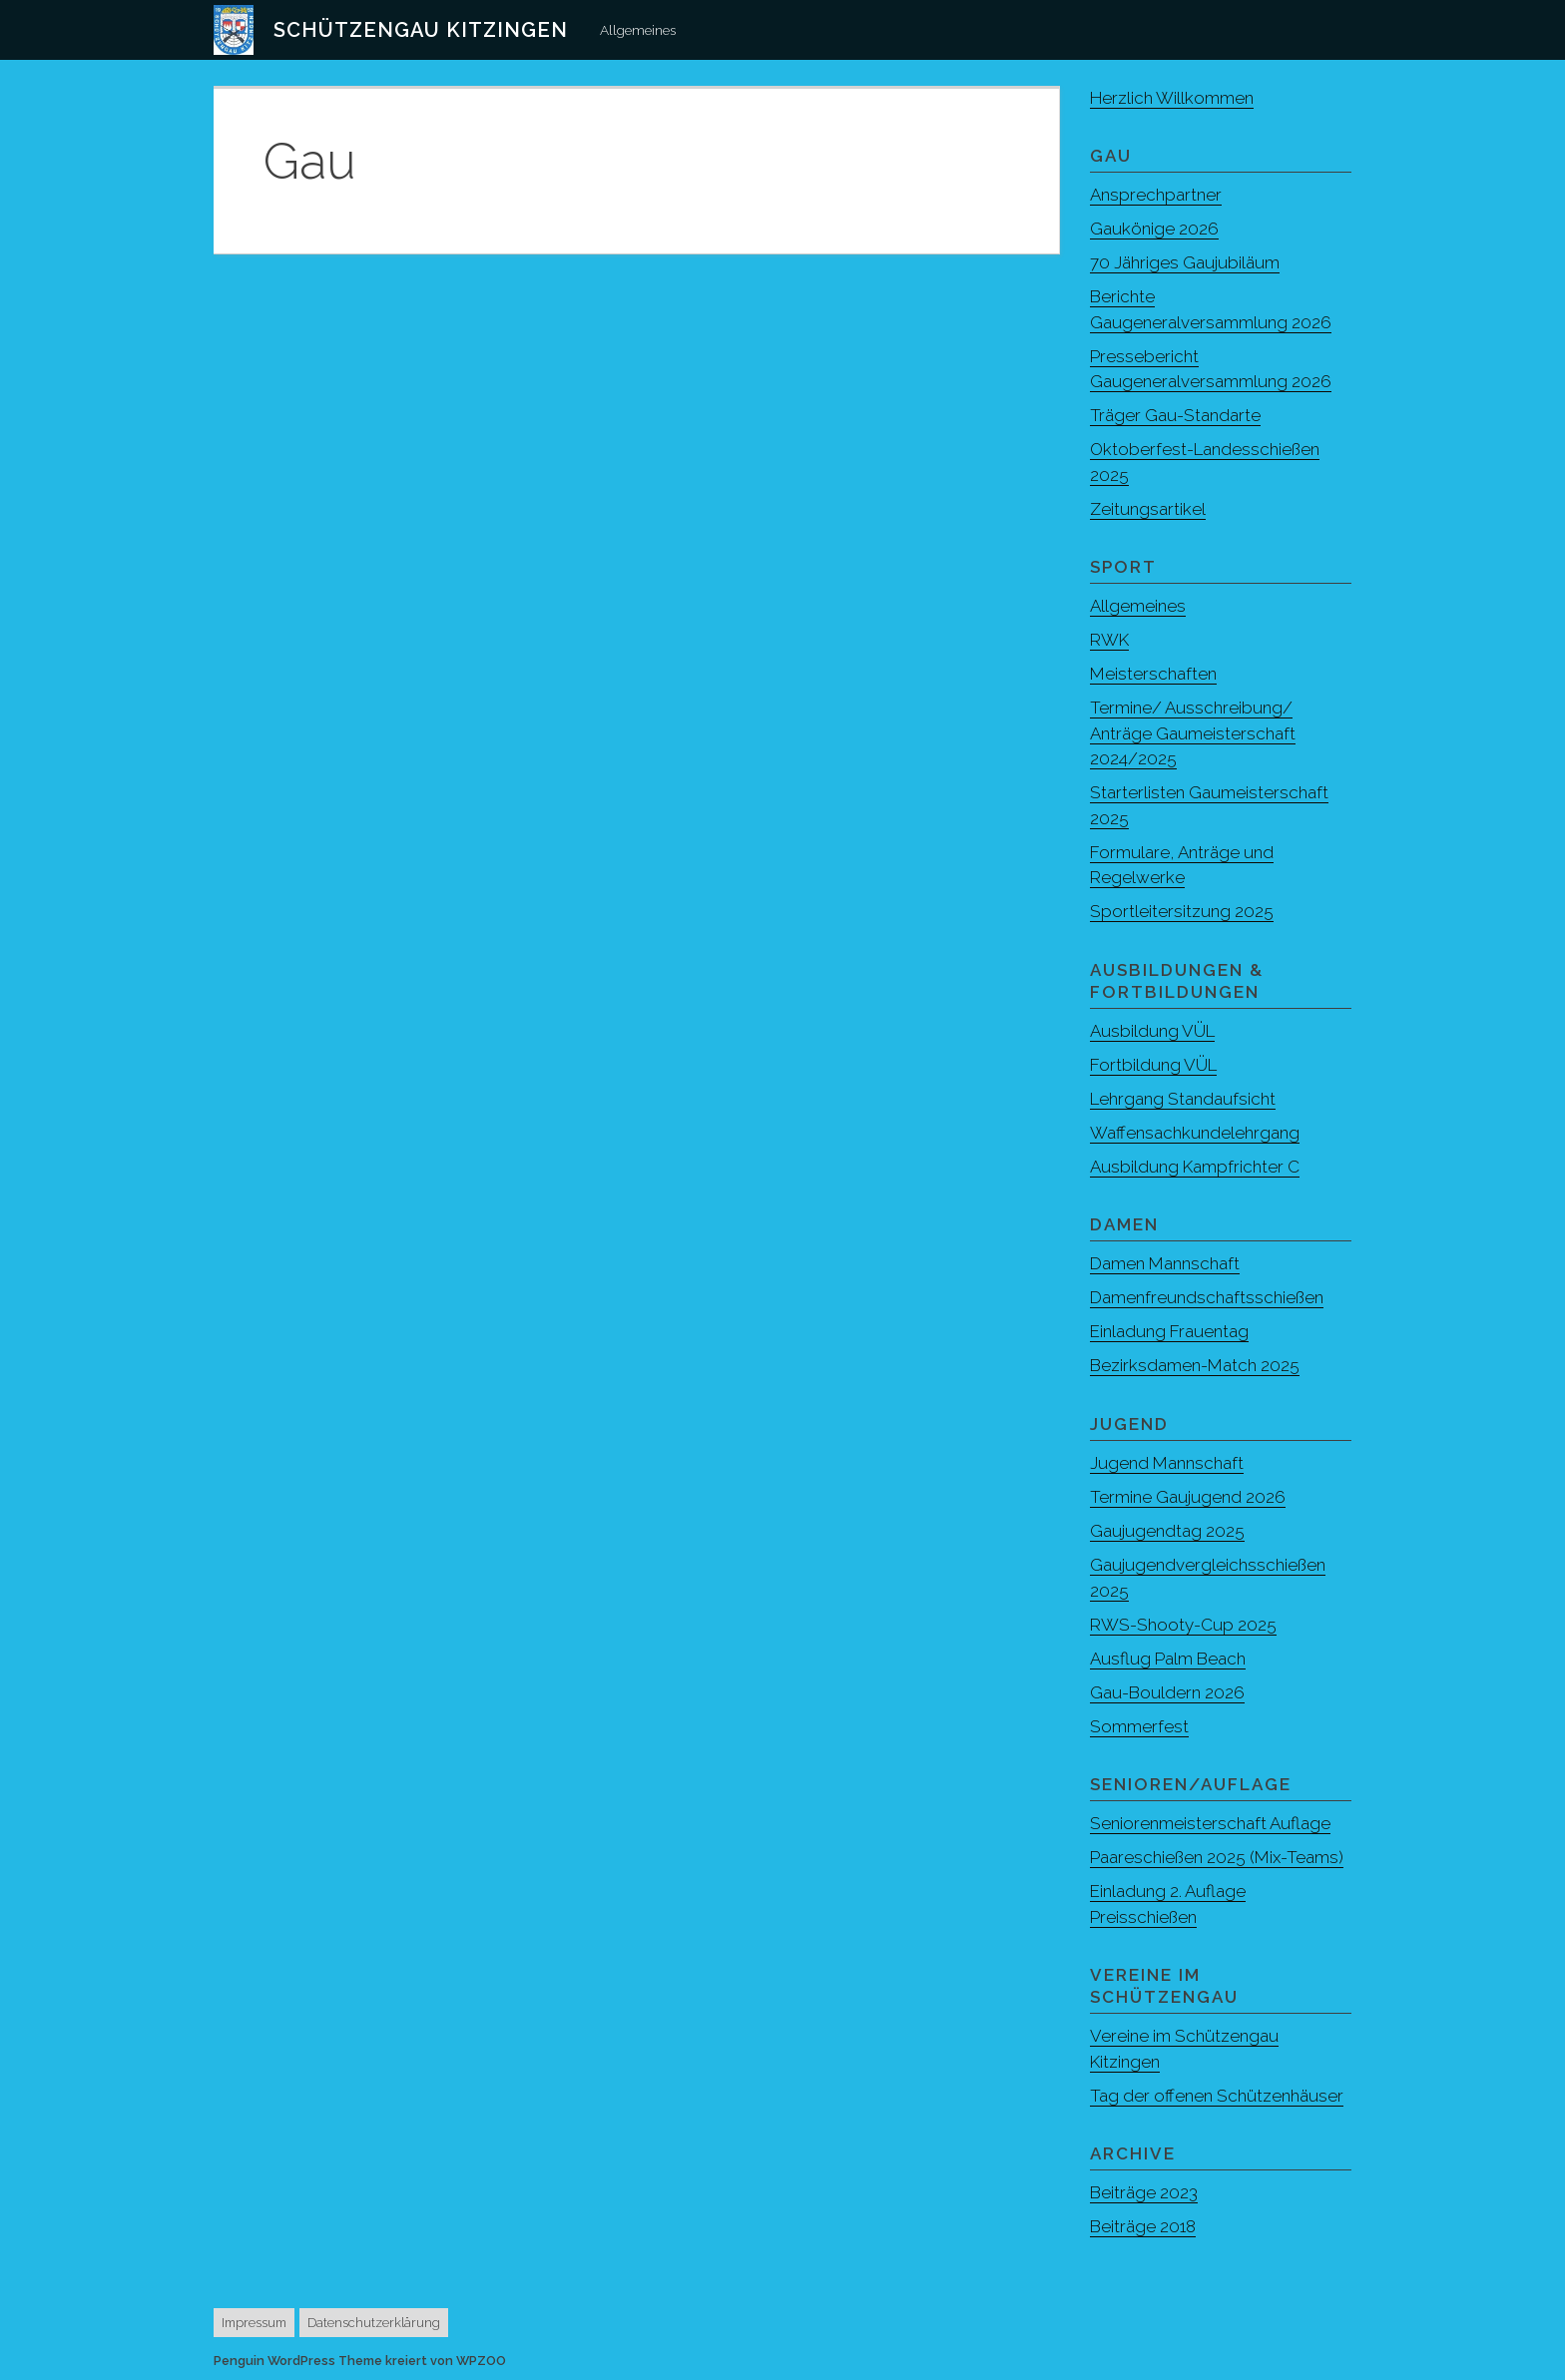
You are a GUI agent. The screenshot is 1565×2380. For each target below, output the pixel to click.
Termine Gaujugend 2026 (1188, 1497)
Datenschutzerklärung (373, 2322)
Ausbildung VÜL (1152, 1031)
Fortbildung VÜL (1153, 1065)
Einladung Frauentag (1169, 1331)
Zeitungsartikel (1148, 509)
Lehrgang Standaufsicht (1183, 1099)
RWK (1109, 640)
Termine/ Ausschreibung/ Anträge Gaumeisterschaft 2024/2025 (1193, 733)
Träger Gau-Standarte (1175, 415)
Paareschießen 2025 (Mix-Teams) (1216, 1857)
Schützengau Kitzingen (420, 30)
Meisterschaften (1153, 674)
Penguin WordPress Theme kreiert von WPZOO (360, 2360)
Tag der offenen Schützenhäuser (1216, 2096)
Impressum (254, 2322)
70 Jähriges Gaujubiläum (1185, 262)
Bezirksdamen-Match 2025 (1195, 1365)
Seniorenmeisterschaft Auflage (1210, 1823)
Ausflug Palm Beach (1168, 1658)
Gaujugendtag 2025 (1167, 1531)
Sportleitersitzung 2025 (1182, 911)
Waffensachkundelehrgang (1195, 1133)
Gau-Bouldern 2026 (1167, 1692)
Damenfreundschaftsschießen (1206, 1297)
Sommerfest (1139, 1726)
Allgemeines (638, 30)
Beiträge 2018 (1143, 2226)
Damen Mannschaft (1165, 1263)
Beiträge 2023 (1144, 2192)
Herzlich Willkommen (1172, 98)
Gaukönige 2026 (1154, 228)
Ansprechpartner (1156, 195)
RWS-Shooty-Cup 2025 (1183, 1625)
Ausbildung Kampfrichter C (1195, 1167)
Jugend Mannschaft (1167, 1463)
